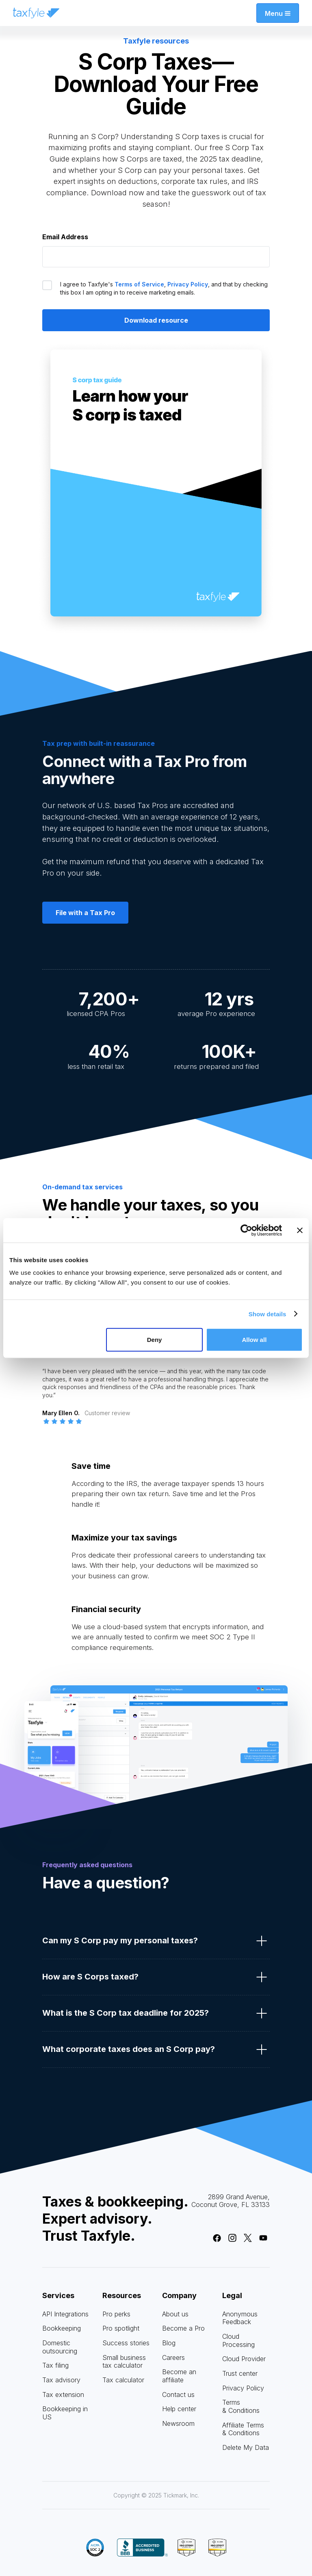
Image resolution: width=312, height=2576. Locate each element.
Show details (267, 1313)
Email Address (65, 237)
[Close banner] (300, 1230)
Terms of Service (139, 284)
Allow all (254, 1339)
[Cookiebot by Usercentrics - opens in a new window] (246, 1230)
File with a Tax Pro (85, 913)
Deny (154, 1339)
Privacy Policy (187, 284)
